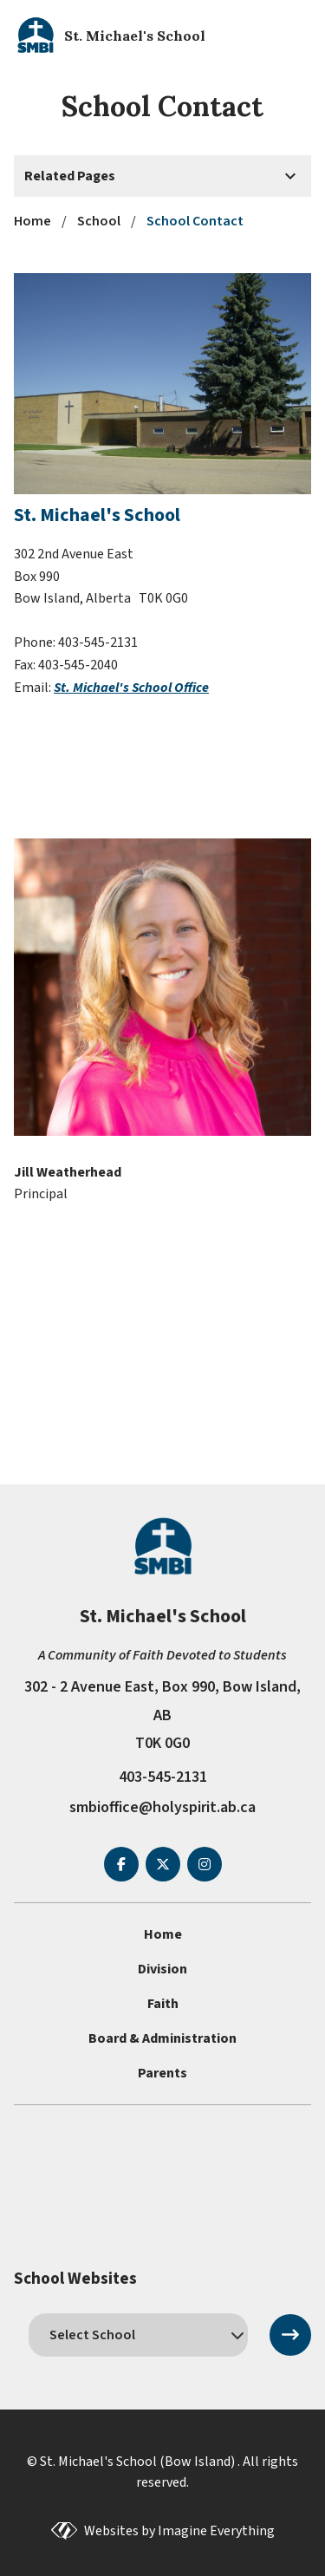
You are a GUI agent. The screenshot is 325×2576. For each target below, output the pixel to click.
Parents (162, 2073)
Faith (163, 2003)
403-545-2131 (163, 1777)
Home (163, 1934)
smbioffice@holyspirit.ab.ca (162, 1807)
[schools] (138, 2335)
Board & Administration (162, 2038)
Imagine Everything (216, 2530)
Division (162, 1969)
